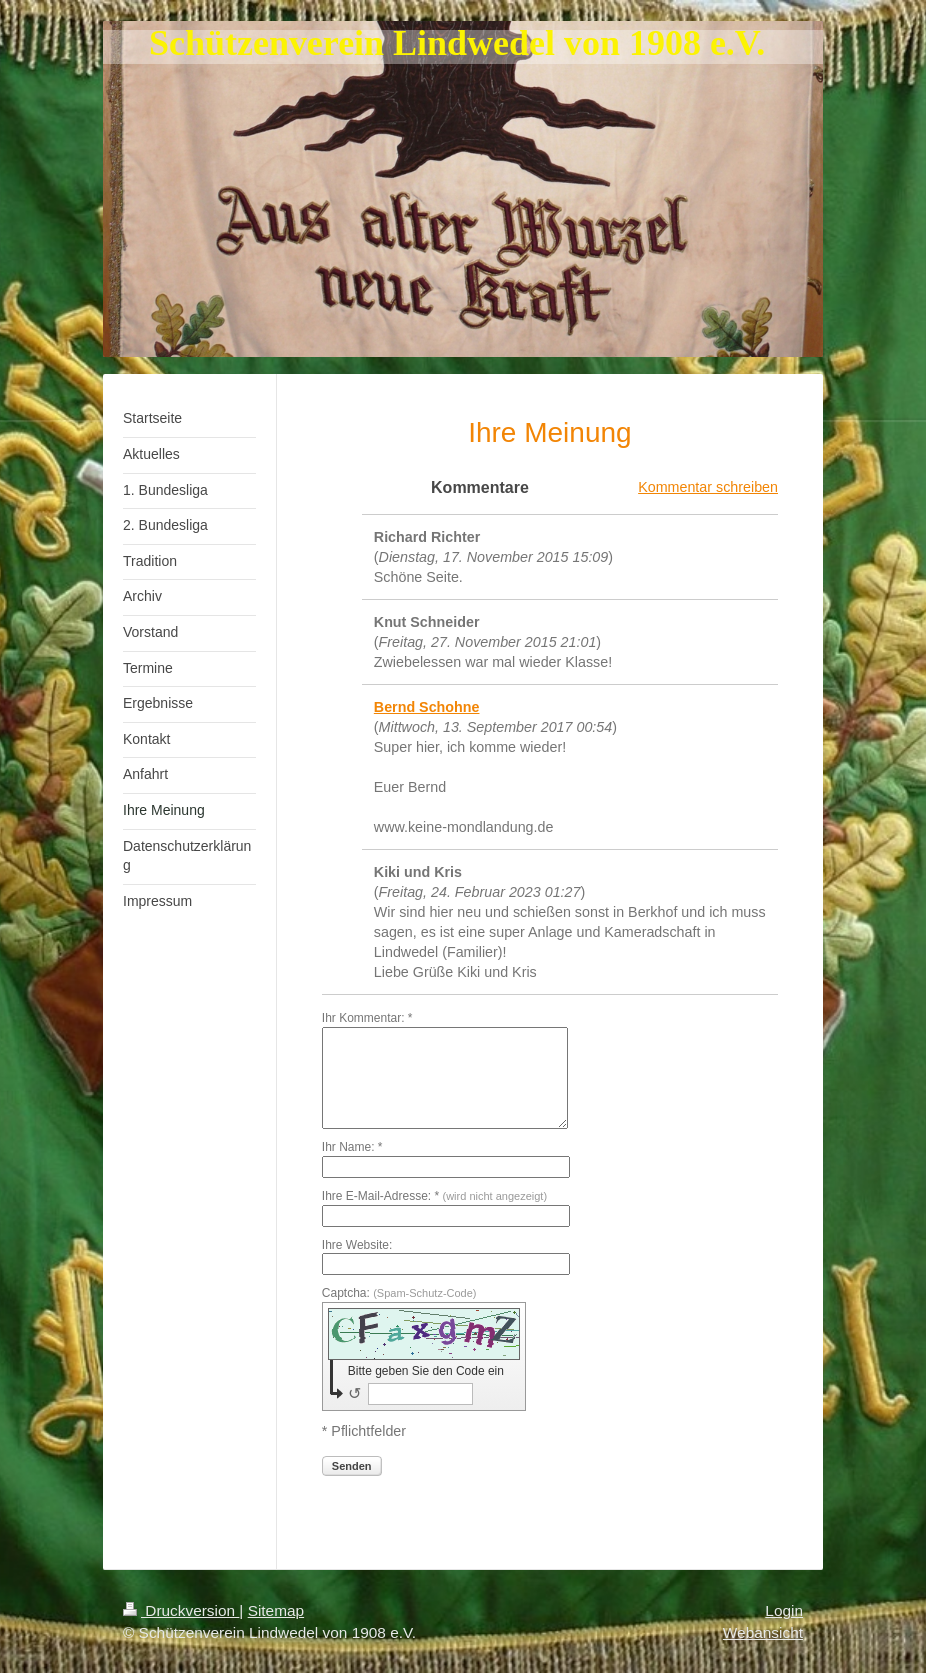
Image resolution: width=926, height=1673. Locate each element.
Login (784, 1610)
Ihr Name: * (352, 1147)
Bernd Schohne (427, 707)
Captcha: (399, 1293)
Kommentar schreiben (708, 487)
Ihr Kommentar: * (367, 1018)
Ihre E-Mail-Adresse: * (434, 1196)
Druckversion (181, 1610)
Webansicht (763, 1632)
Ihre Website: (357, 1245)
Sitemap (276, 1610)
